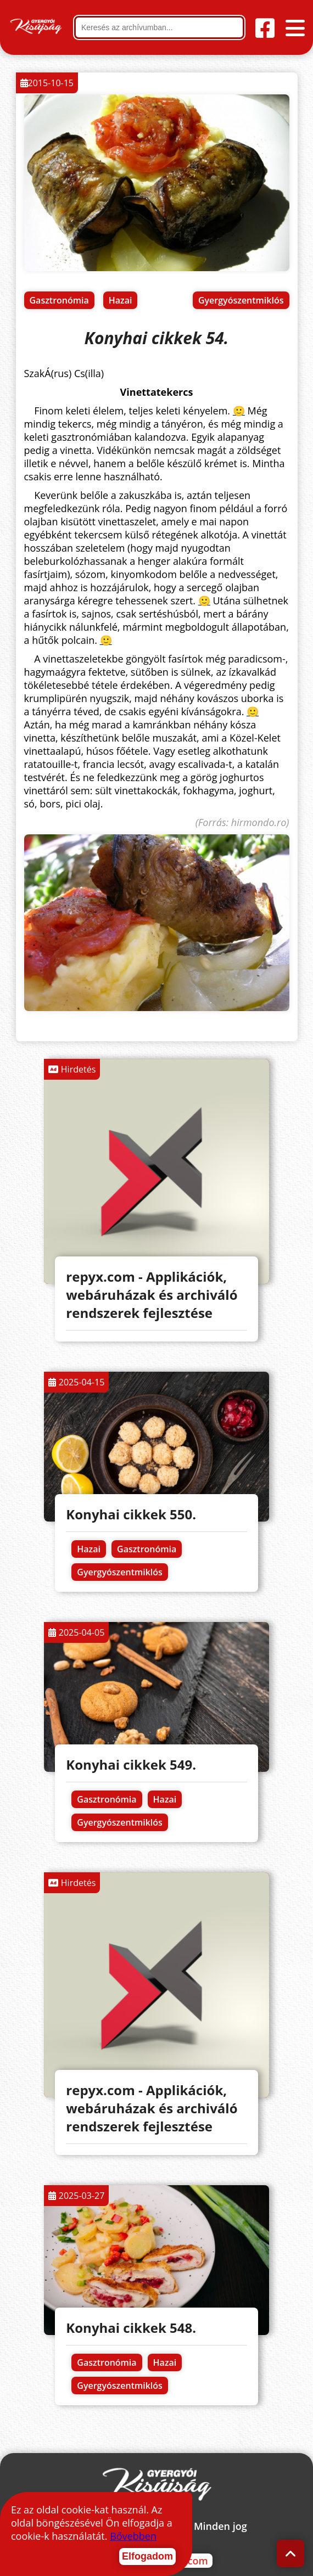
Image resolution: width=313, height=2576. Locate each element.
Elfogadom (147, 2556)
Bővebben (133, 2536)
